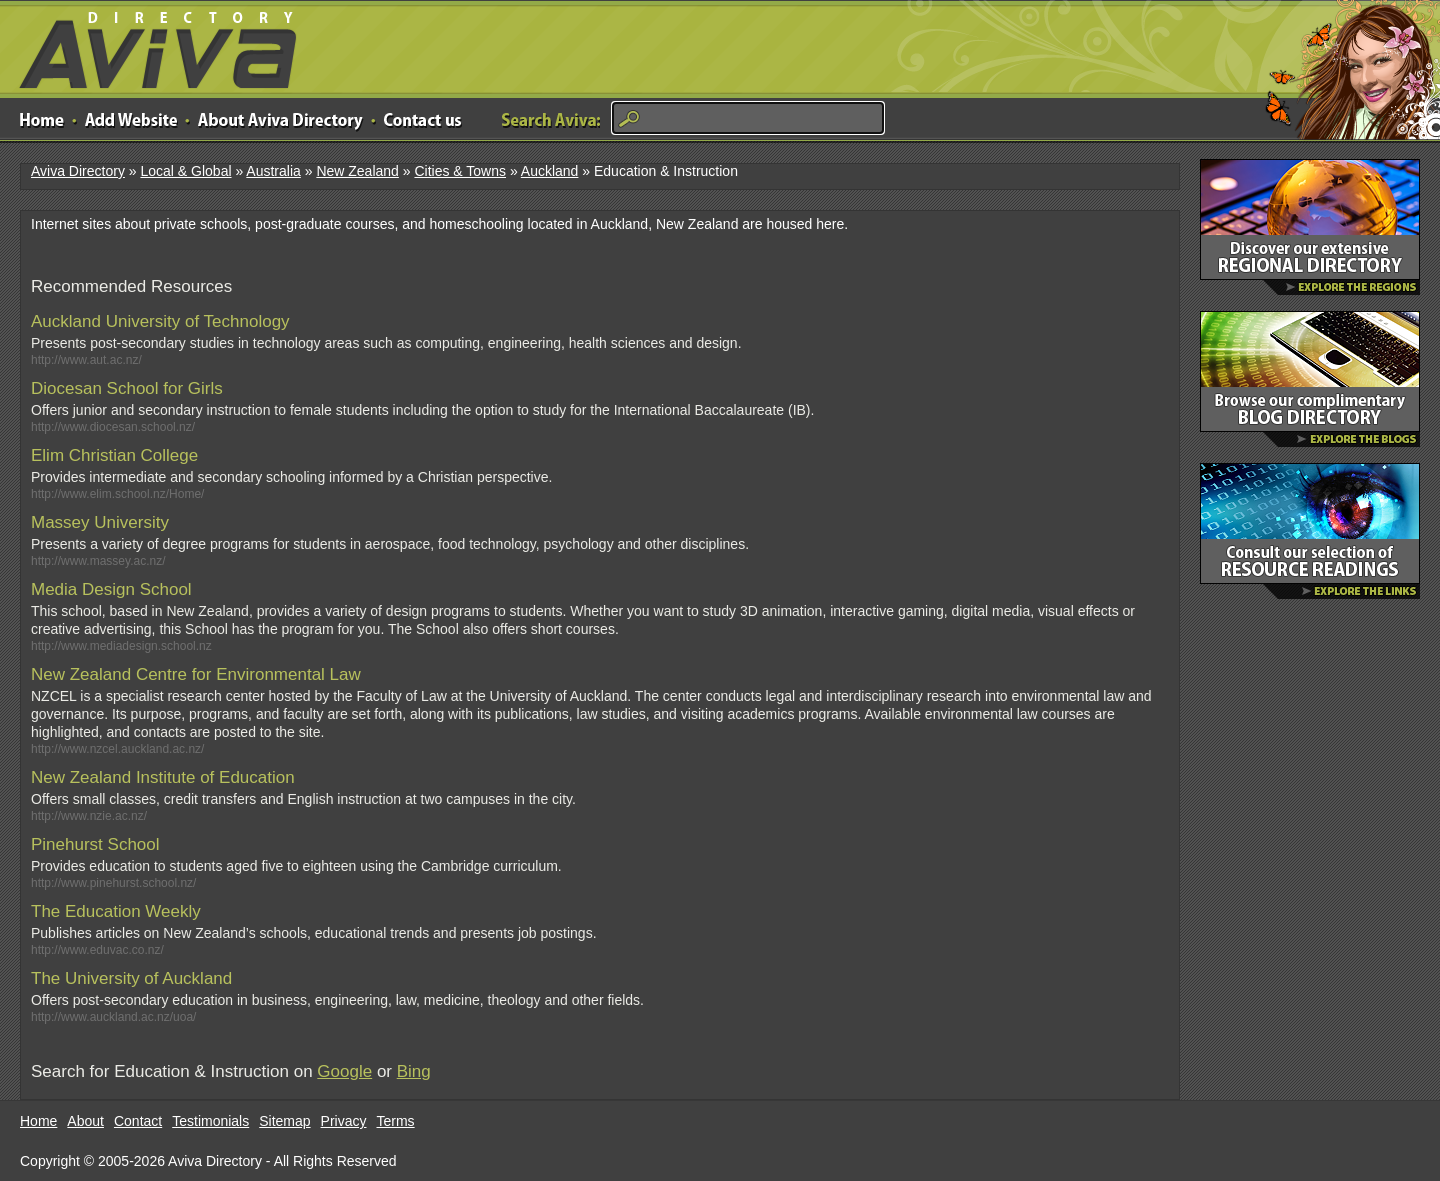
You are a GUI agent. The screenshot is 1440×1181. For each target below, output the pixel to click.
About (85, 1121)
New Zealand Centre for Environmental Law (196, 674)
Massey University (100, 522)
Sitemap (284, 1121)
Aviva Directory (150, 45)
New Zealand (357, 171)
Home (38, 1121)
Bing (414, 1071)
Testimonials (210, 1121)
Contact (138, 1121)
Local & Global (185, 171)
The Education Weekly (116, 911)
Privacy (344, 1121)
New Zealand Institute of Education (163, 777)
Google (344, 1071)
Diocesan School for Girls (127, 388)
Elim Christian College (114, 455)
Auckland (550, 171)
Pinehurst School (95, 844)
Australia (273, 171)
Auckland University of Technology (160, 321)
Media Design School (111, 589)
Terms (396, 1121)
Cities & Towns (460, 171)
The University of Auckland (131, 978)
